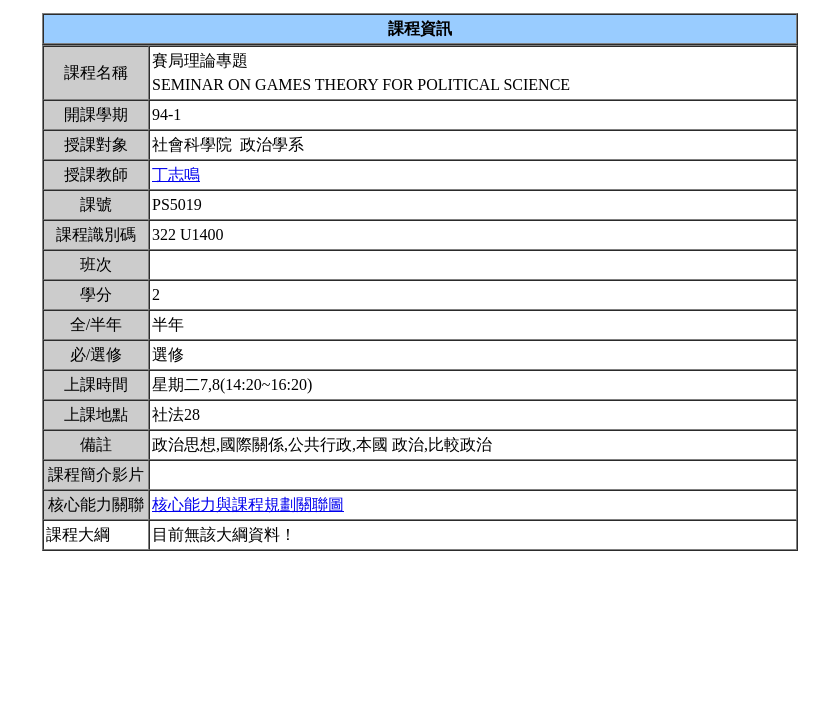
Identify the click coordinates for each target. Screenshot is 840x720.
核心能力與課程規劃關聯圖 (248, 504)
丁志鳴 (176, 174)
